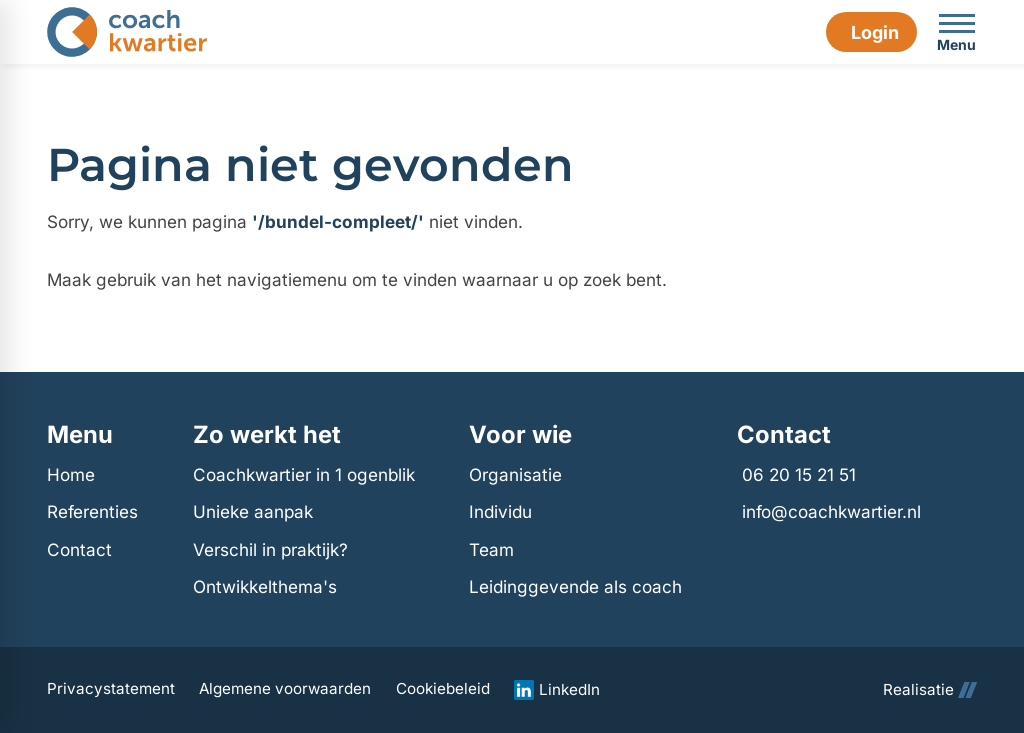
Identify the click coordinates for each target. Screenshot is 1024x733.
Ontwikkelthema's (265, 586)
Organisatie (515, 474)
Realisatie (930, 689)
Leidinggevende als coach (575, 586)
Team (491, 549)
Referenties (92, 511)
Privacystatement (111, 689)
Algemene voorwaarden (285, 689)
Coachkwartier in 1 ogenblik (304, 474)
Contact (79, 549)
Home (71, 474)
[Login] (871, 32)
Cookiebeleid (443, 689)
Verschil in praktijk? (270, 549)
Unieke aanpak (253, 511)
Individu (500, 511)
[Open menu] (957, 32)
